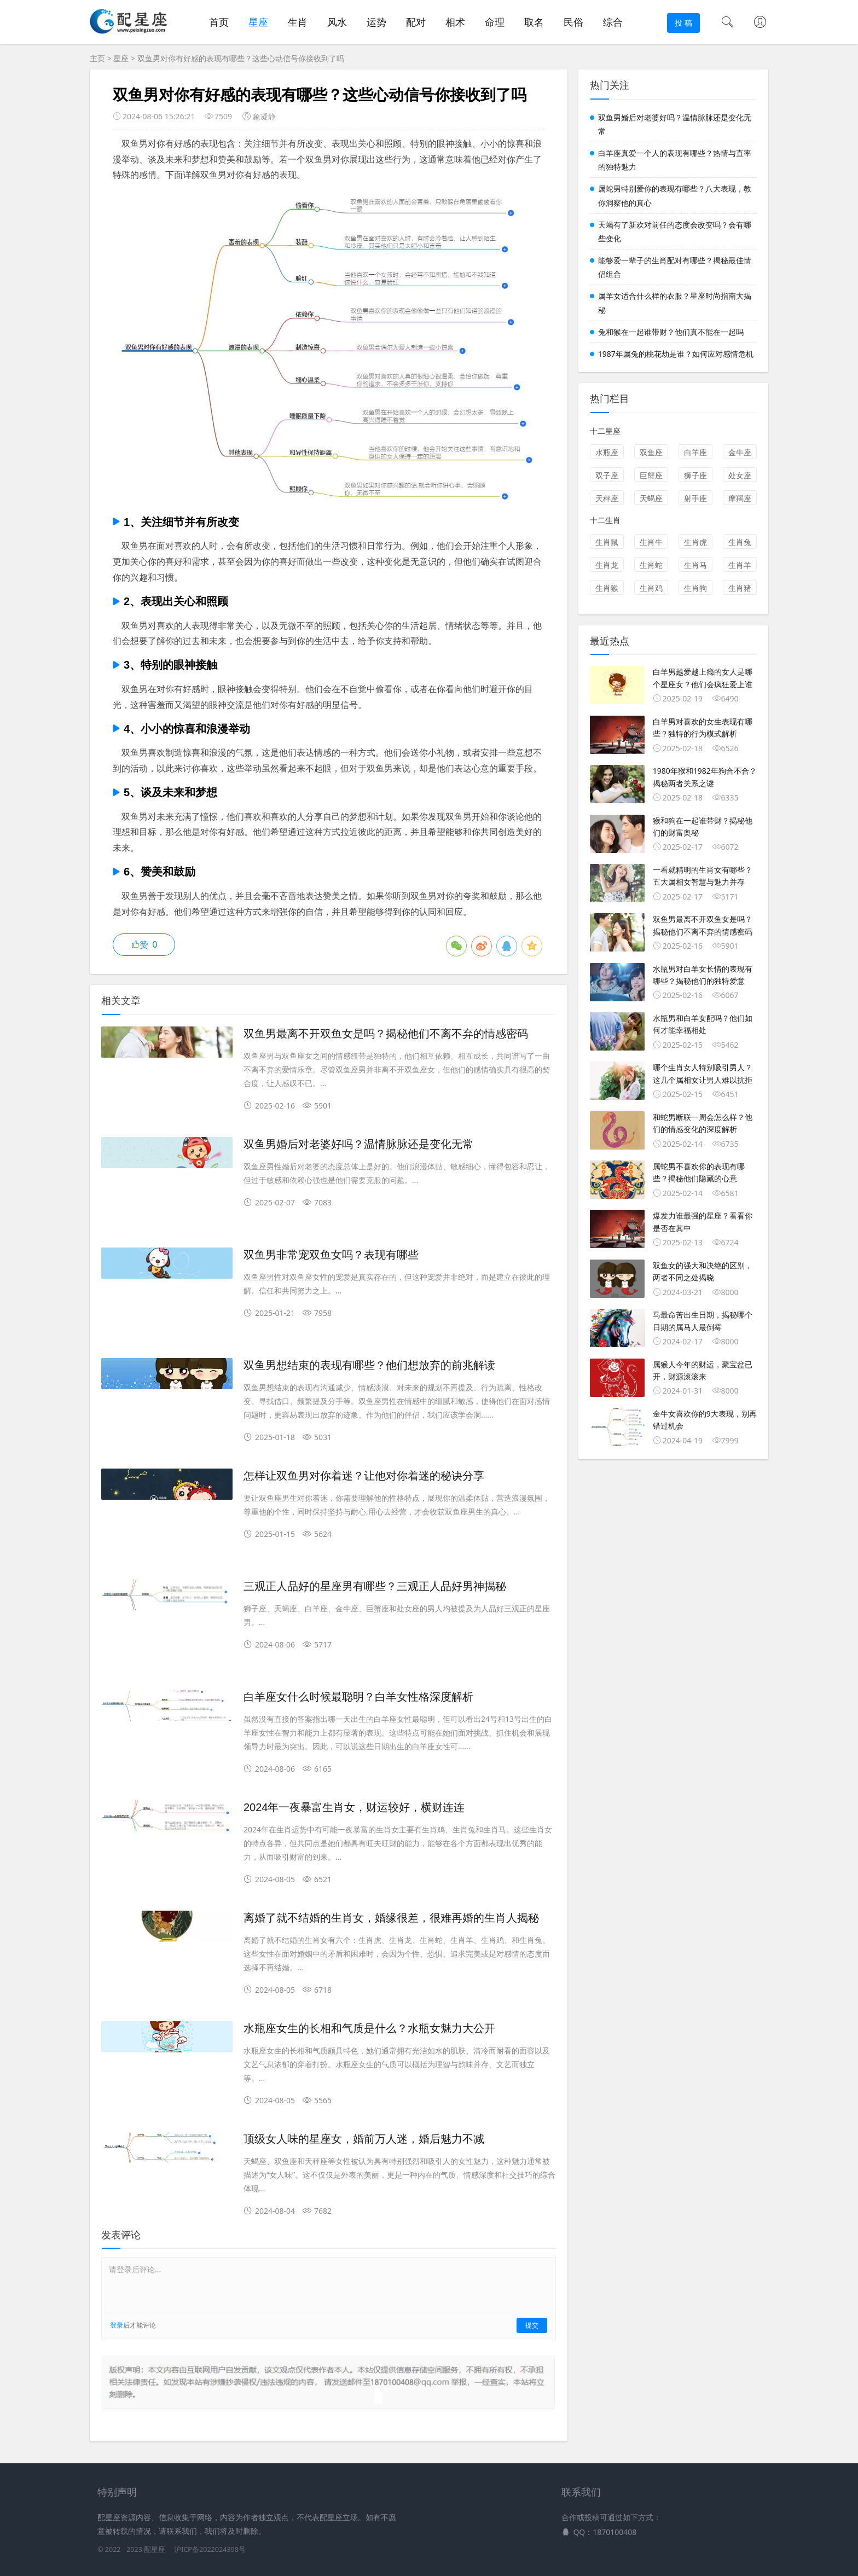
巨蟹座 (651, 475)
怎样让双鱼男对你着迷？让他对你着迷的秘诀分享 (364, 1476)
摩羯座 (739, 498)
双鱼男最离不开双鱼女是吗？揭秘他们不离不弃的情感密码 (386, 1034)
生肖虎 (695, 542)
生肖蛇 (651, 565)
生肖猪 (739, 588)
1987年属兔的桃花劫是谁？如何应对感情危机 (675, 354)
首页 (219, 21)
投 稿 (683, 23)
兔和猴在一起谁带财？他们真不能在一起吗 (671, 332)
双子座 (606, 475)
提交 (531, 2325)
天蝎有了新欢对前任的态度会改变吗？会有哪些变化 (674, 231)
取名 (534, 21)
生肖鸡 (651, 588)
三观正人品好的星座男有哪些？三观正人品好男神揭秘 (375, 1586)
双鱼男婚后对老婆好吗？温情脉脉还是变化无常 (358, 1144)
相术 (455, 21)
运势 (376, 21)
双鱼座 (651, 452)
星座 (258, 21)
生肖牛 (651, 542)
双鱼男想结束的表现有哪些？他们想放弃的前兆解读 (369, 1365)
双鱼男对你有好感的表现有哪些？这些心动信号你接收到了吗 (240, 58)
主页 (97, 58)
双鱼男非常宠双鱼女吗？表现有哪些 (331, 1255)
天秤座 (606, 498)
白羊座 (695, 452)
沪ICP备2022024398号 (210, 2549)
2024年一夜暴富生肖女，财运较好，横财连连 (354, 1807)
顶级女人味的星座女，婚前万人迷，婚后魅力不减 (364, 2139)
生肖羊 (739, 565)
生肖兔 (739, 542)
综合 (613, 21)
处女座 (739, 475)
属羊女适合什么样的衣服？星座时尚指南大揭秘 (674, 303)
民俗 (573, 21)
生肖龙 (606, 565)
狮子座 (695, 475)
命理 (495, 21)
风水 (337, 21)
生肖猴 (606, 588)
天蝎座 (651, 498)
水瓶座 (606, 452)
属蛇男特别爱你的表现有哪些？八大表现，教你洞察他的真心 (674, 195)
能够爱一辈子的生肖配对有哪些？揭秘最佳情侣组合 (674, 267)
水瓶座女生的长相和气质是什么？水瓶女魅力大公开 (369, 2028)
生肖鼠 (606, 542)
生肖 (298, 21)
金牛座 (739, 452)
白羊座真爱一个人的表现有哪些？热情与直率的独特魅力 (674, 160)
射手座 (695, 498)
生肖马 (695, 565)
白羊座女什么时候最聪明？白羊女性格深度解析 (358, 1697)
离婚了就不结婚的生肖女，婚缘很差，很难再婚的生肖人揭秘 (391, 1918)
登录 (116, 2325)
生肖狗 (695, 588)
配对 (416, 21)
